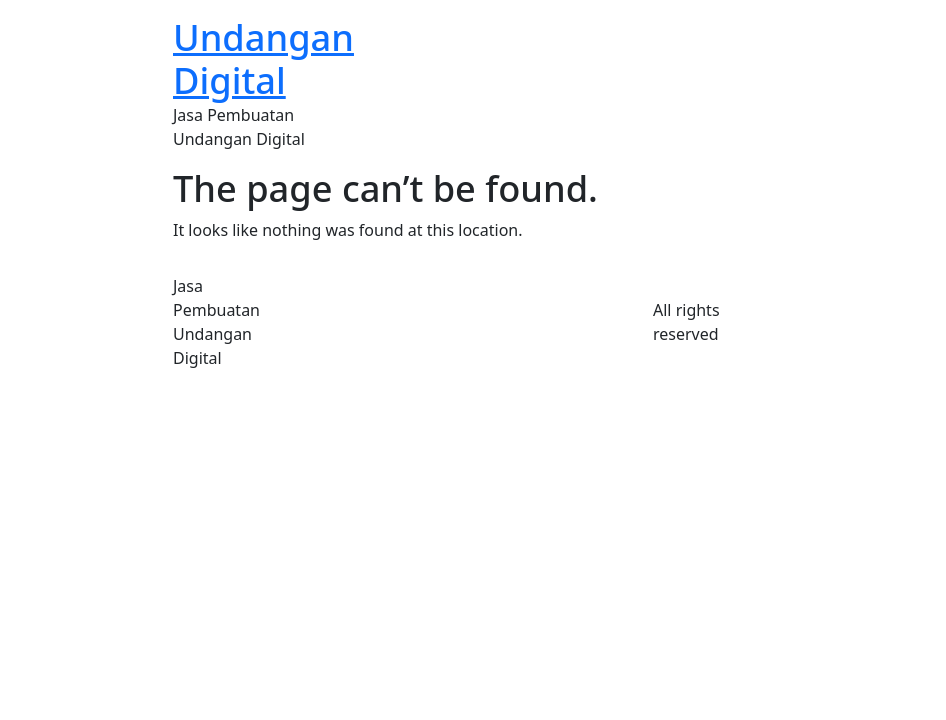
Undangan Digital (263, 58)
